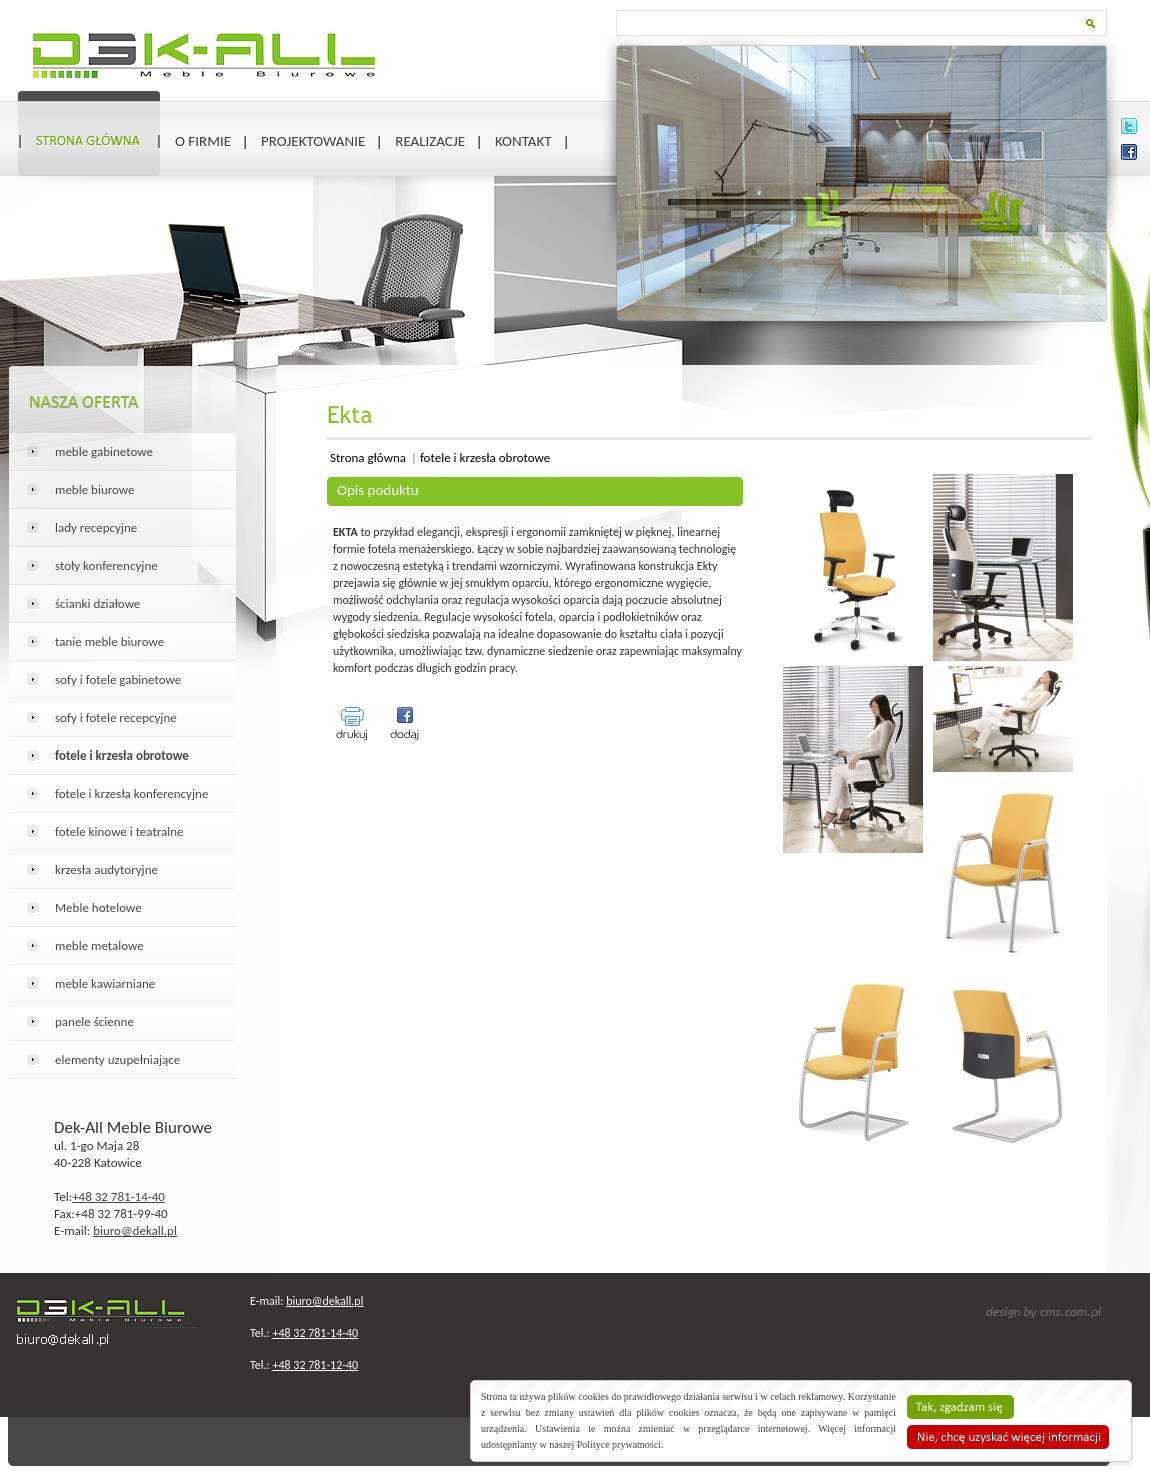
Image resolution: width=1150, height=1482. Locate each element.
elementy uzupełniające (117, 1059)
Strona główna (368, 457)
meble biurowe (95, 489)
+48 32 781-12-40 (315, 1365)
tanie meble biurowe (109, 641)
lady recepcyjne (96, 527)
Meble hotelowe (98, 907)
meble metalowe (99, 945)
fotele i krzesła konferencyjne (131, 793)
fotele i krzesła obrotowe (485, 457)
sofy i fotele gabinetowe (118, 679)
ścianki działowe (97, 603)
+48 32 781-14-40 (118, 1196)
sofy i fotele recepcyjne (116, 717)
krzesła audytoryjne (106, 869)
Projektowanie (313, 141)
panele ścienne (94, 1021)
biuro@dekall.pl (135, 1230)
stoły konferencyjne (106, 565)
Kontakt (523, 141)
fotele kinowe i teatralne (119, 831)
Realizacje (430, 141)
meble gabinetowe (104, 451)
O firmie (203, 141)
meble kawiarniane (105, 983)
